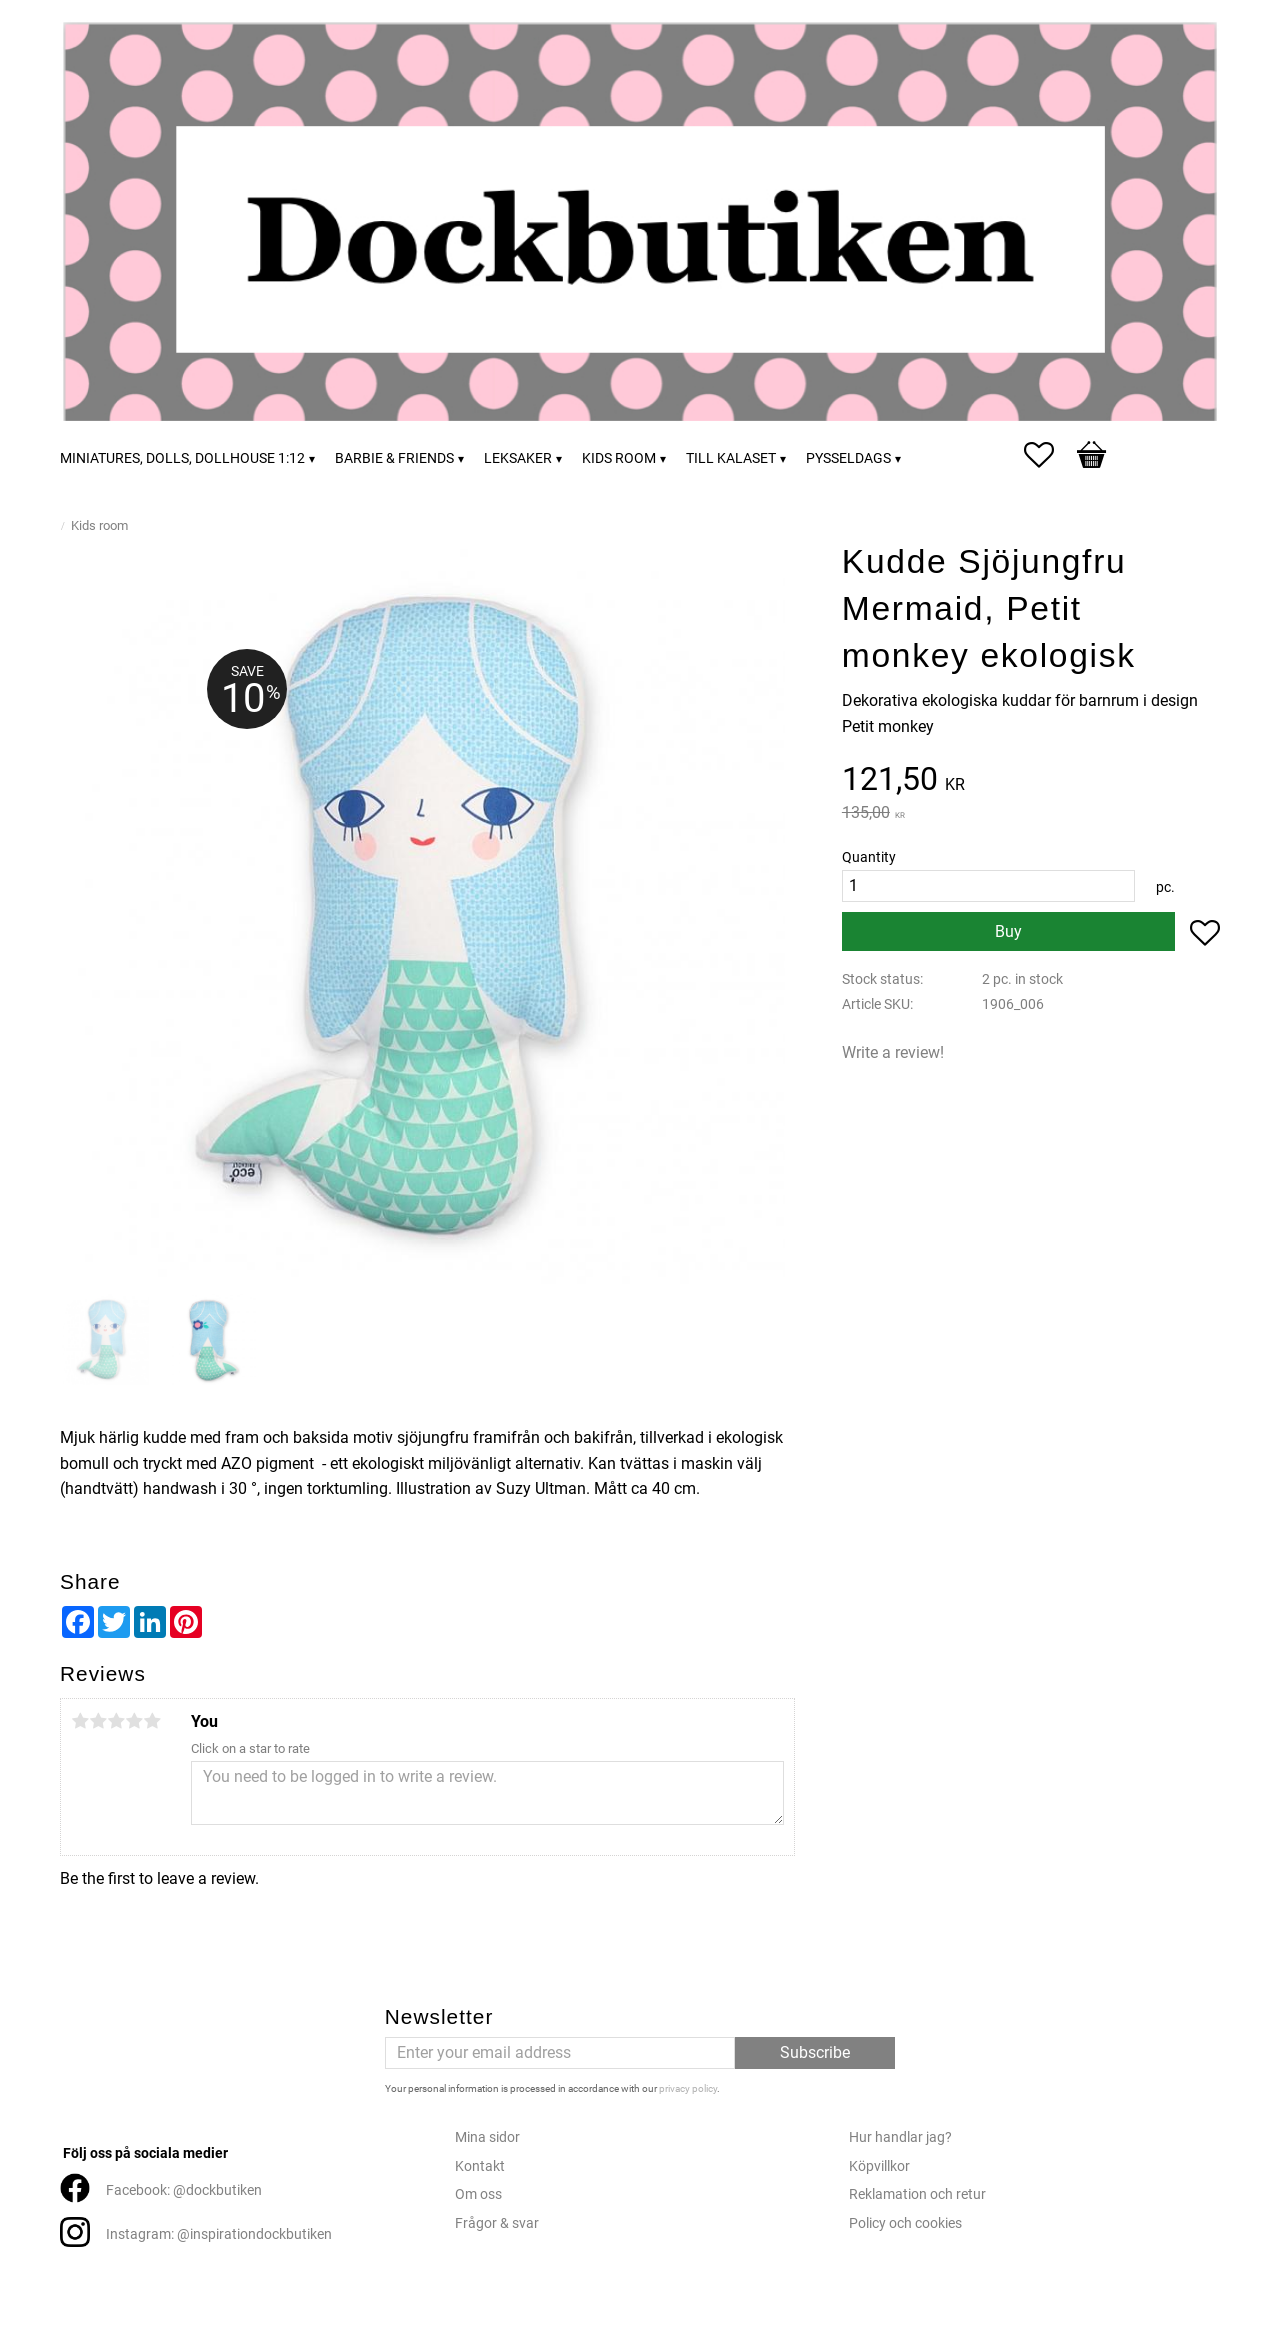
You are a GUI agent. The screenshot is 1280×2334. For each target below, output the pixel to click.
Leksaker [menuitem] (518, 458)
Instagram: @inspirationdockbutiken (219, 2234)
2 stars (98, 1721)
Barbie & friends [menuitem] (394, 458)
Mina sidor (487, 2137)
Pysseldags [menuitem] (848, 458)
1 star (80, 1721)
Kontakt (480, 2166)
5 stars (152, 1721)
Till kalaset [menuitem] (731, 458)
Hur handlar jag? (900, 2137)
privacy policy (688, 2088)
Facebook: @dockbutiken (184, 2190)
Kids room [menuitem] (619, 458)
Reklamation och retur (917, 2194)
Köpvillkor (879, 2166)
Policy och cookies (905, 2223)
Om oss (478, 2194)
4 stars (134, 1721)
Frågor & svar (497, 2223)
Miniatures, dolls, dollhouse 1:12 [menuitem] (182, 458)
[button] (1049, 455)
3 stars (116, 1721)
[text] (1031, 781)
